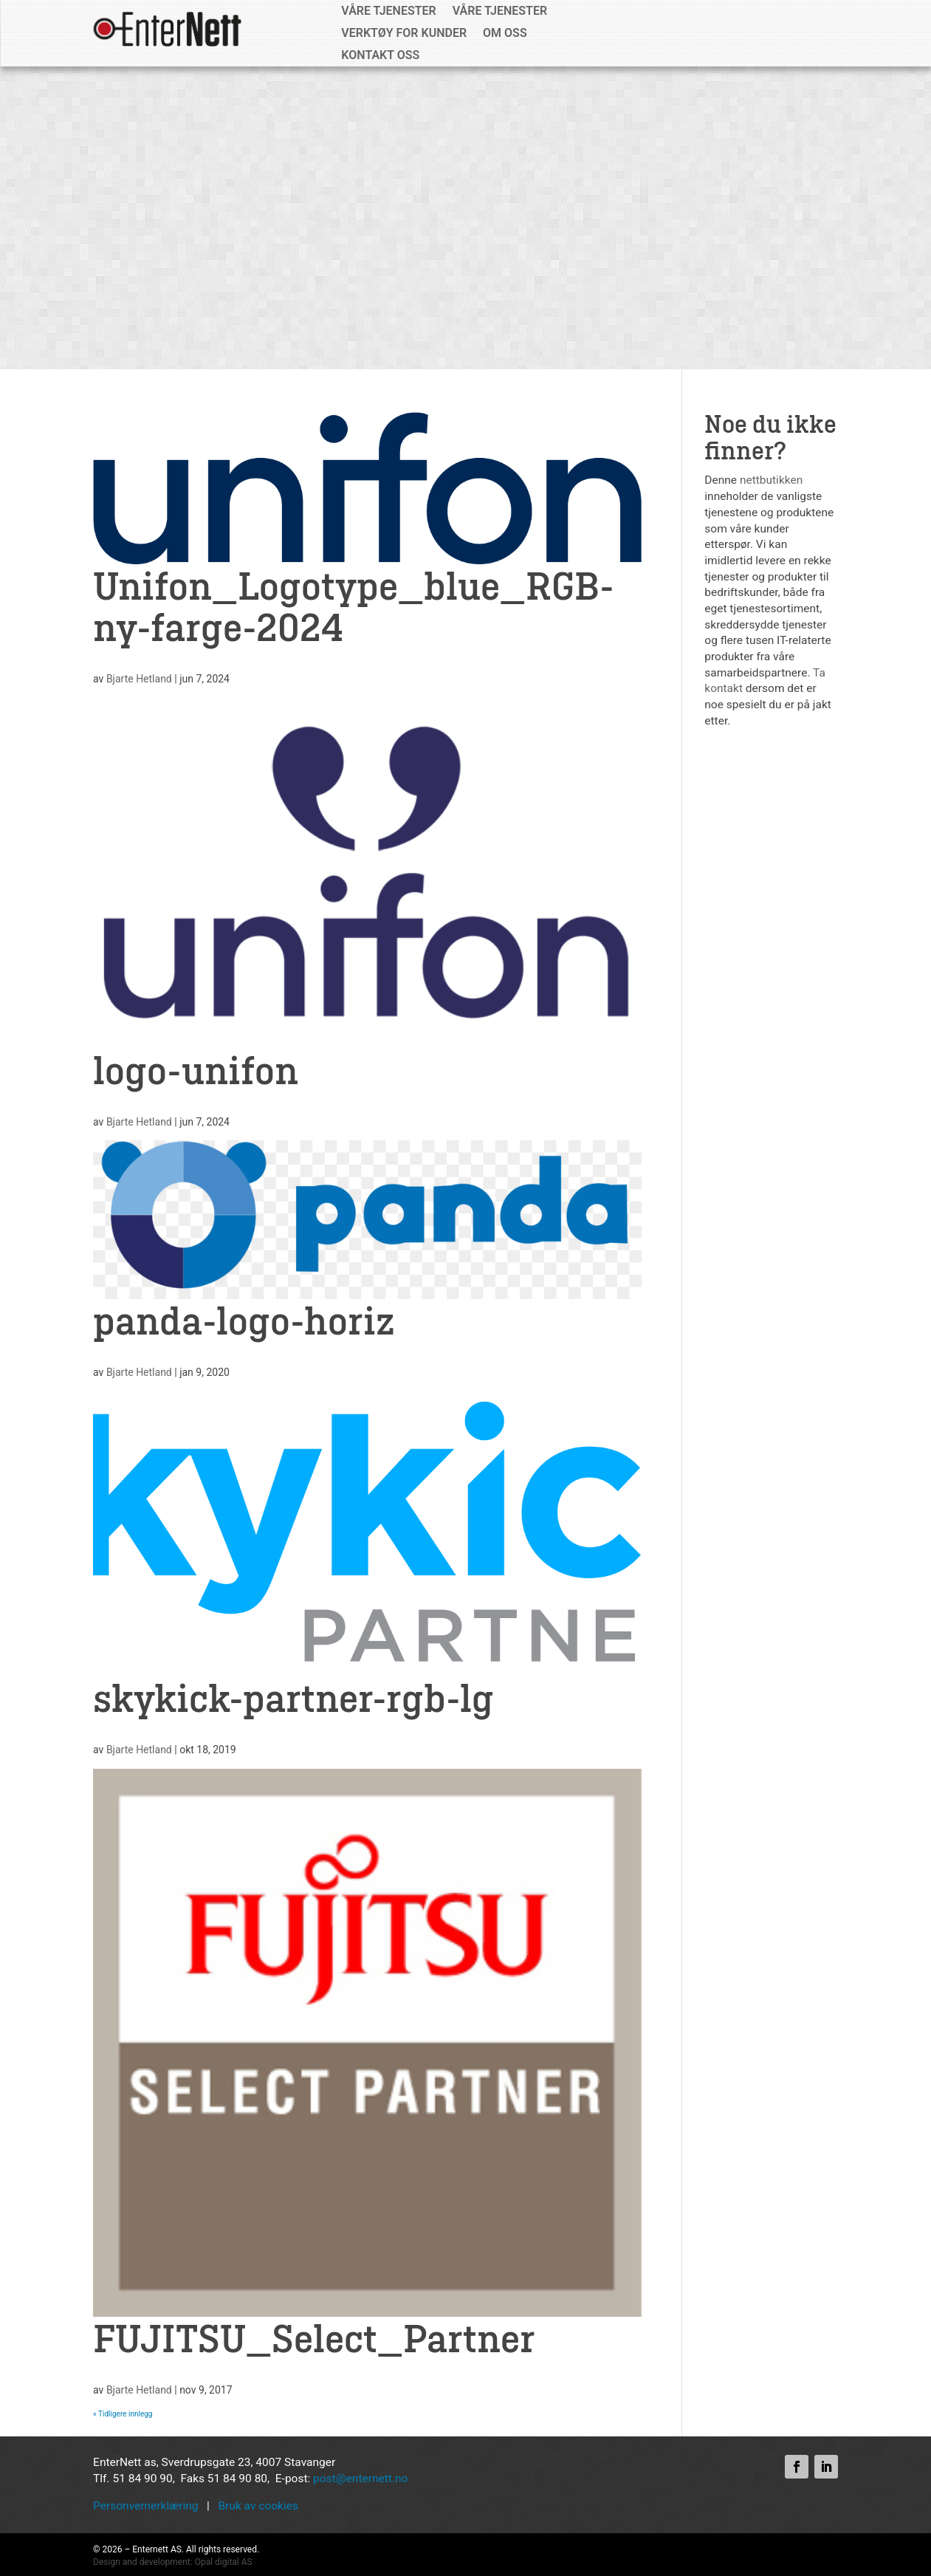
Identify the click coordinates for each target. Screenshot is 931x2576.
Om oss (505, 34)
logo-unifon (195, 1072)
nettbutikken (771, 480)
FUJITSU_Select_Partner (314, 2340)
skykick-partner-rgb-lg (293, 1700)
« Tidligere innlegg (122, 2414)
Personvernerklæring (145, 2505)
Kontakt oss (380, 56)
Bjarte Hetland (139, 679)
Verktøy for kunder (404, 34)
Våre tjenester (388, 12)
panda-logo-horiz (244, 1322)
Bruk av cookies (258, 2505)
